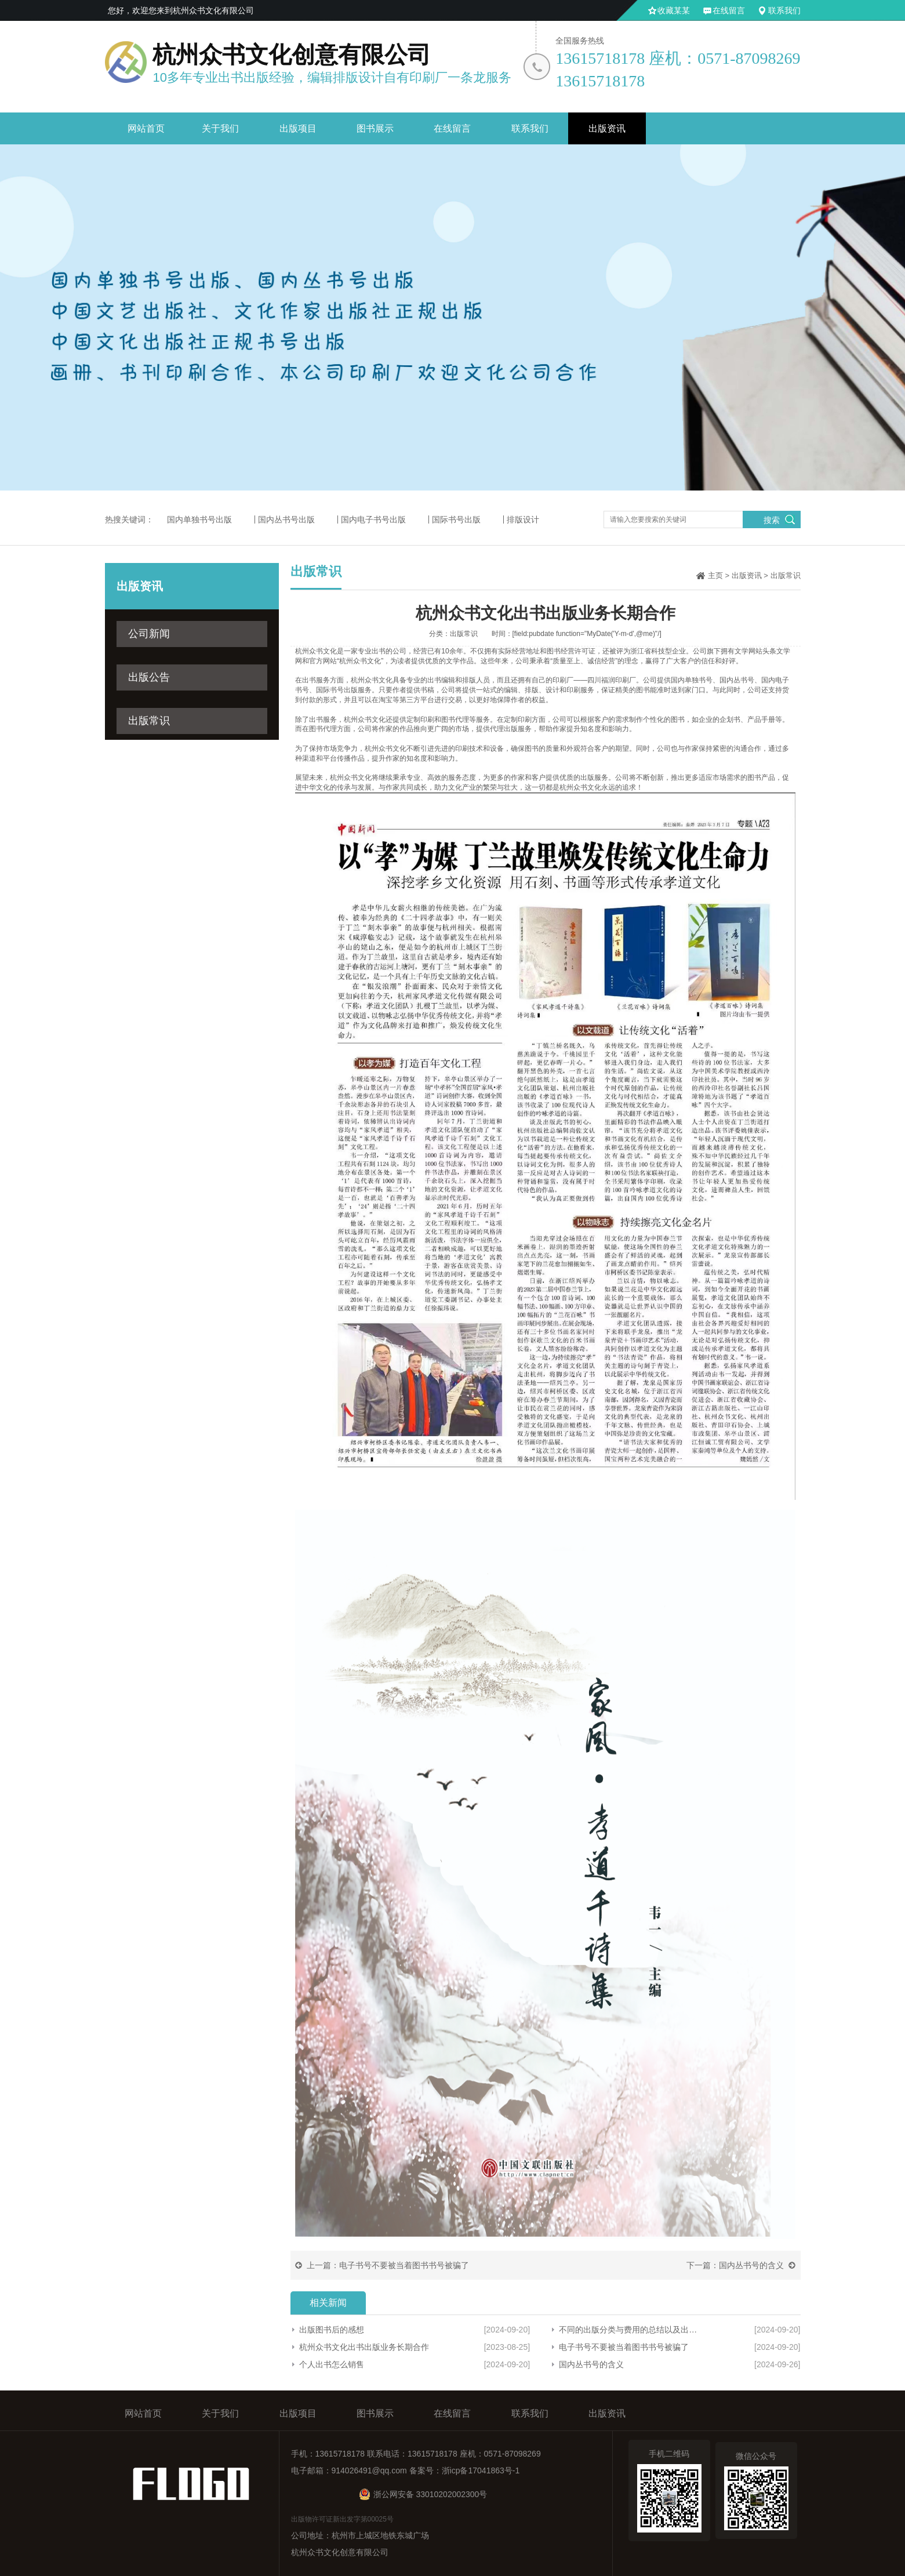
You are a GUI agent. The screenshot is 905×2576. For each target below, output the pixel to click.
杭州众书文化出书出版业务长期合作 (364, 2347)
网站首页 (146, 128)
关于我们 (220, 128)
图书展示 (375, 128)
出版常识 (149, 720)
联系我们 (784, 10)
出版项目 (298, 128)
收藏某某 (673, 10)
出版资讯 (607, 128)
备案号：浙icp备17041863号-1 (464, 2470)
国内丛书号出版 (286, 519)
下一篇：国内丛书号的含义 (735, 2265)
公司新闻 (149, 634)
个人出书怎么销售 (331, 2364)
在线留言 (729, 10)
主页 (715, 575)
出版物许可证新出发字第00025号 (342, 2519)
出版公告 (149, 677)
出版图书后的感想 (331, 2329)
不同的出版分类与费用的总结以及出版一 (631, 2329)
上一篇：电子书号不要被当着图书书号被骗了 (388, 2265)
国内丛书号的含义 (591, 2364)
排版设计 (523, 519)
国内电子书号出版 (373, 519)
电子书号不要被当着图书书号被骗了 (624, 2347)
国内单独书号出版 (199, 519)
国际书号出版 (456, 519)
